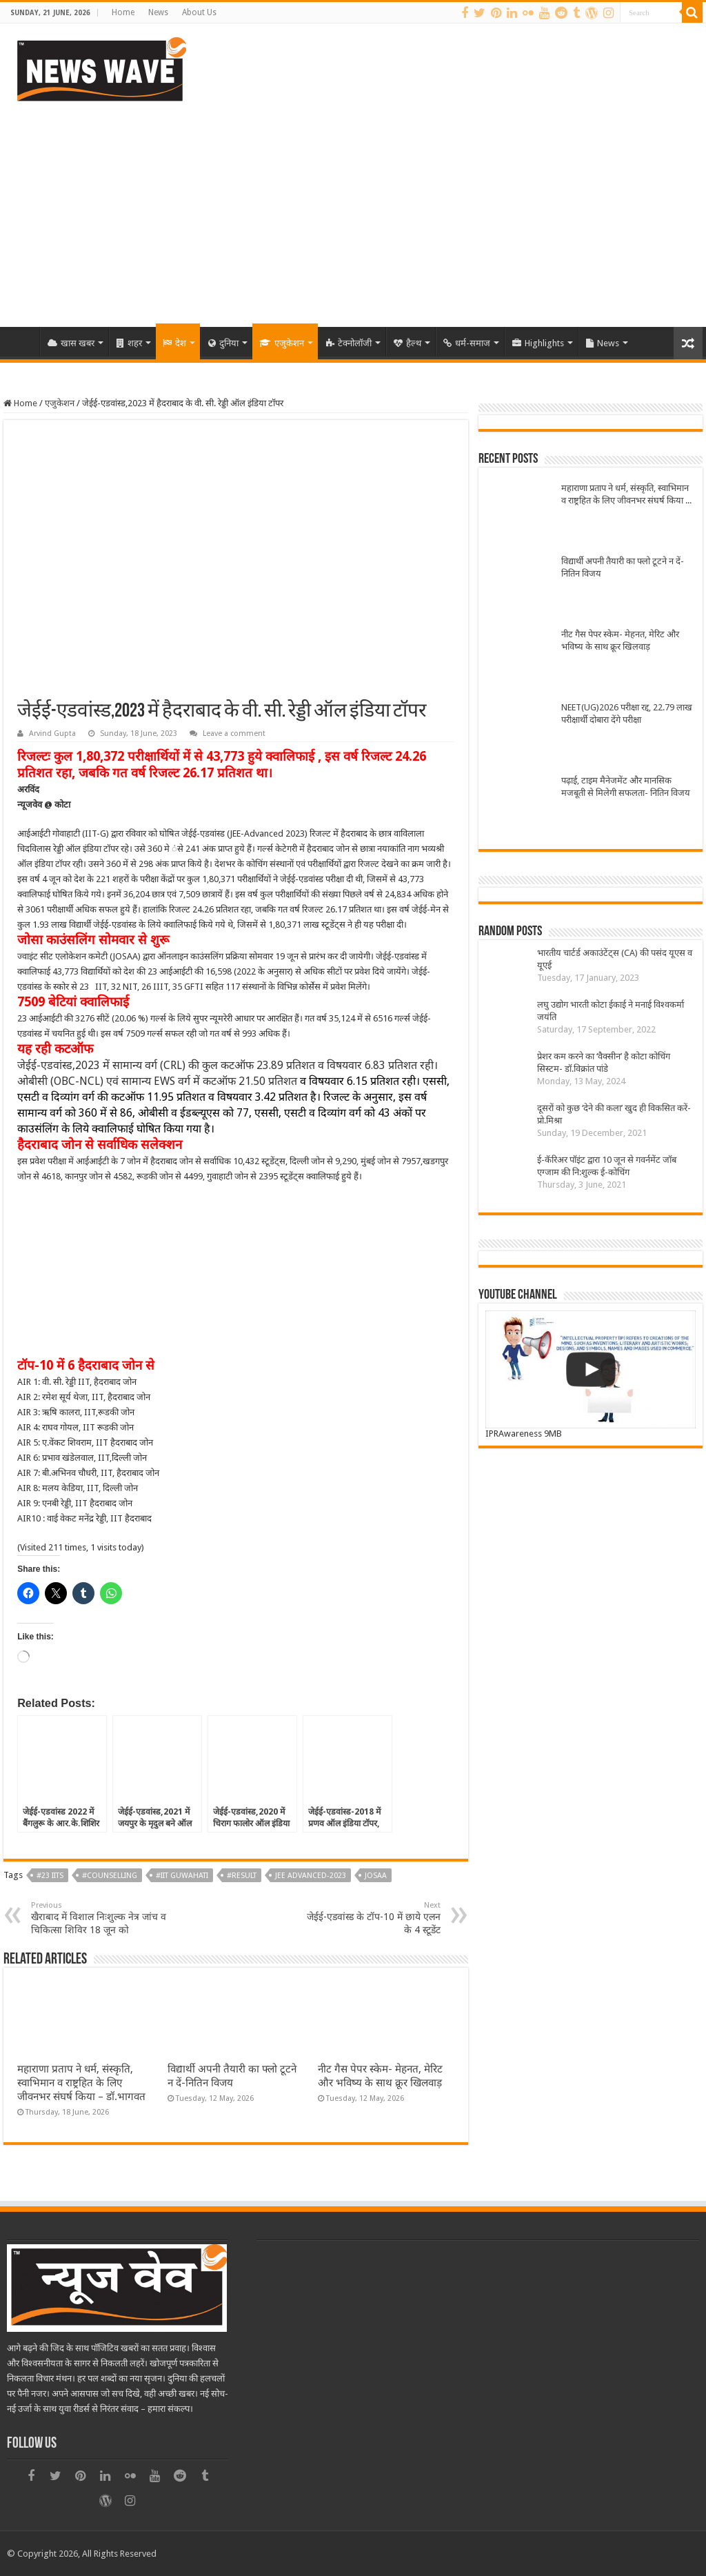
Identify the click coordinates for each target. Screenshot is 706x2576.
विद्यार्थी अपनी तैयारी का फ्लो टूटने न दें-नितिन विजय (622, 567)
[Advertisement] (353, 209)
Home (123, 12)
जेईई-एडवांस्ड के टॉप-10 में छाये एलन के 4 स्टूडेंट (370, 1918)
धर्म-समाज (466, 343)
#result (241, 1875)
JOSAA (376, 1875)
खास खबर (71, 343)
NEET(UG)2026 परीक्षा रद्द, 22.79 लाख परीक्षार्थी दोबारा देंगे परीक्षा (626, 713)
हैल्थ (407, 343)
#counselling (109, 1875)
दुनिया (223, 343)
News (158, 12)
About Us (199, 12)
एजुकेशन (281, 343)
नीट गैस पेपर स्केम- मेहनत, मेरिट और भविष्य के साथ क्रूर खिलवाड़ (620, 640)
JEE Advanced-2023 (310, 1875)
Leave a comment (234, 733)
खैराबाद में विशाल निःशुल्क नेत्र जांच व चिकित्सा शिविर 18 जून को (101, 1918)
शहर (129, 343)
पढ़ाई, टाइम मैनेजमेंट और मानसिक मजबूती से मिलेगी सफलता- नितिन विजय (625, 786)
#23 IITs (50, 1875)
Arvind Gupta (52, 733)
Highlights (538, 343)
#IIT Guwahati (182, 1875)
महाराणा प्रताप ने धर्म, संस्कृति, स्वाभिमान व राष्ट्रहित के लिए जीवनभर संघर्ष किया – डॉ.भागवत (81, 2083)
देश (174, 343)
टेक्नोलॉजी (349, 343)
